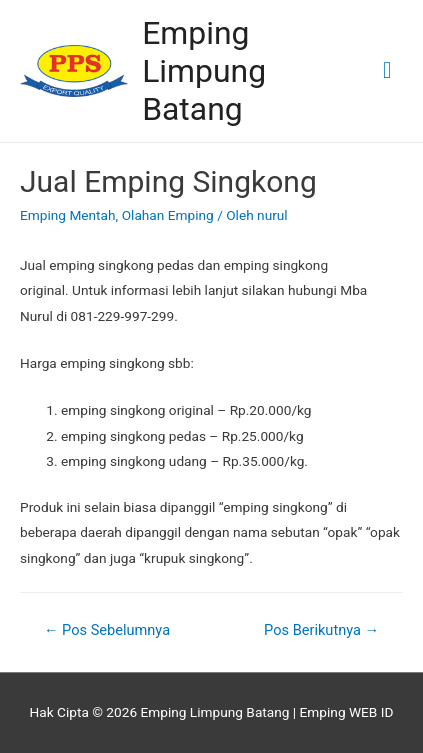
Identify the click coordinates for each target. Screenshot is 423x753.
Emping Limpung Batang (204, 71)
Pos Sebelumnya (107, 630)
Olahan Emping (168, 215)
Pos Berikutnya (321, 630)
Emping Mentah (68, 215)
